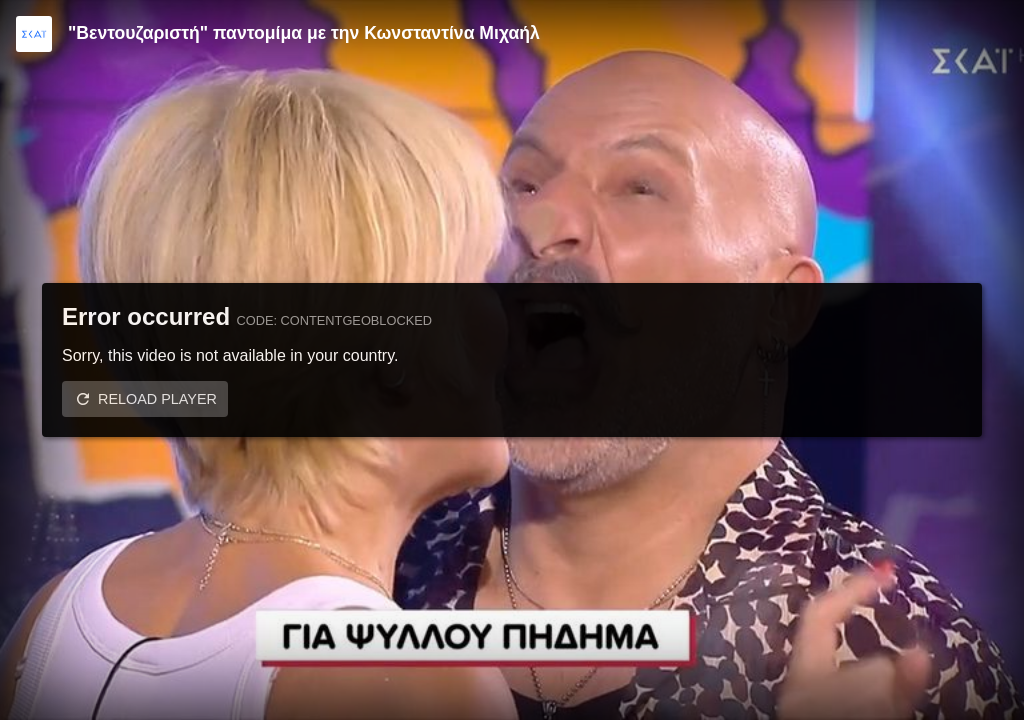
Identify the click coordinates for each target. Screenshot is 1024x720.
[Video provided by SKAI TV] (34, 34)
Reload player (157, 399)
